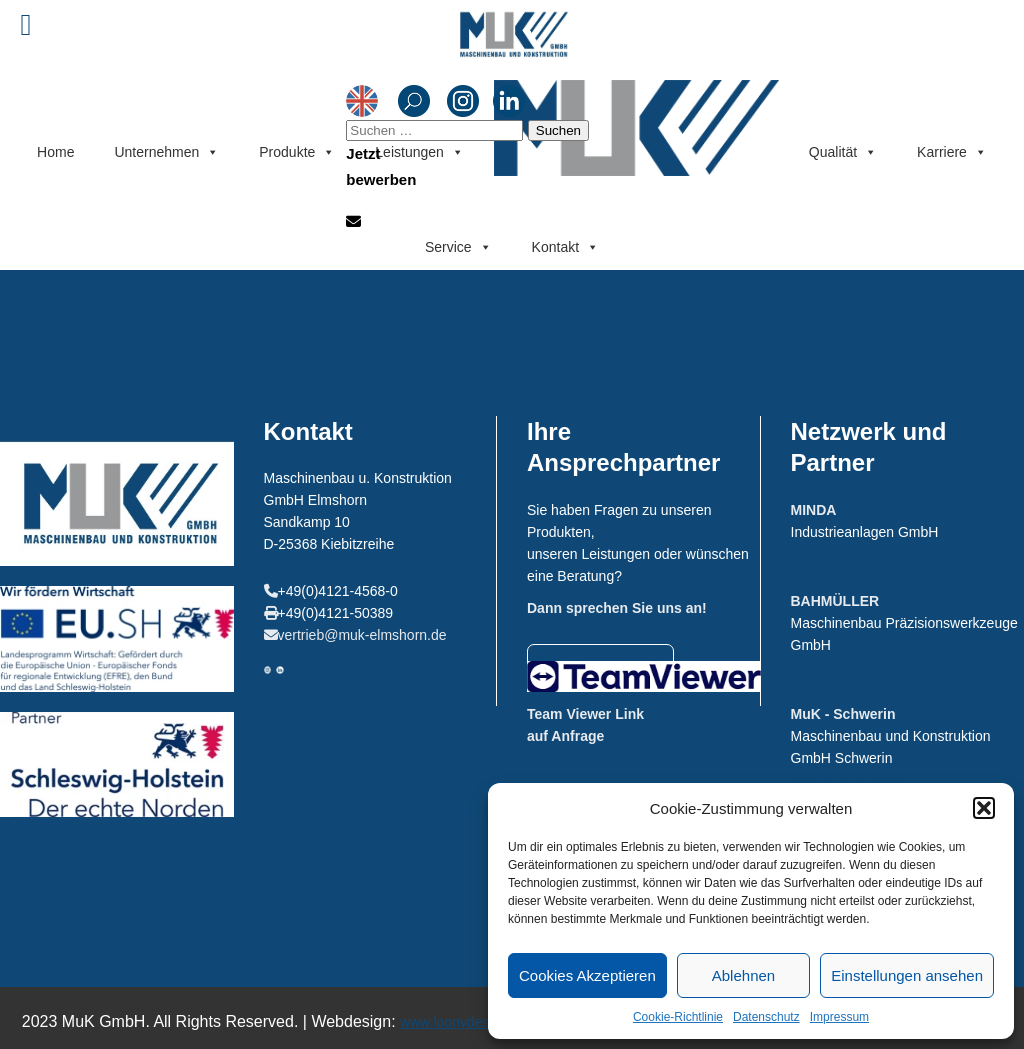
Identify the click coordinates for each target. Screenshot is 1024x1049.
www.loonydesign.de (464, 1022)
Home (55, 152)
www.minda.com (842, 554)
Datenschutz (766, 1017)
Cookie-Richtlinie (678, 1017)
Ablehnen (743, 975)
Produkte (297, 152)
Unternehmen (166, 152)
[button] (984, 808)
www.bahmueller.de (851, 667)
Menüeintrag (636, 125)
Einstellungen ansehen (907, 975)
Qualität (843, 152)
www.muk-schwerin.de (860, 780)
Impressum (839, 1017)
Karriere (952, 152)
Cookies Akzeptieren (587, 975)
